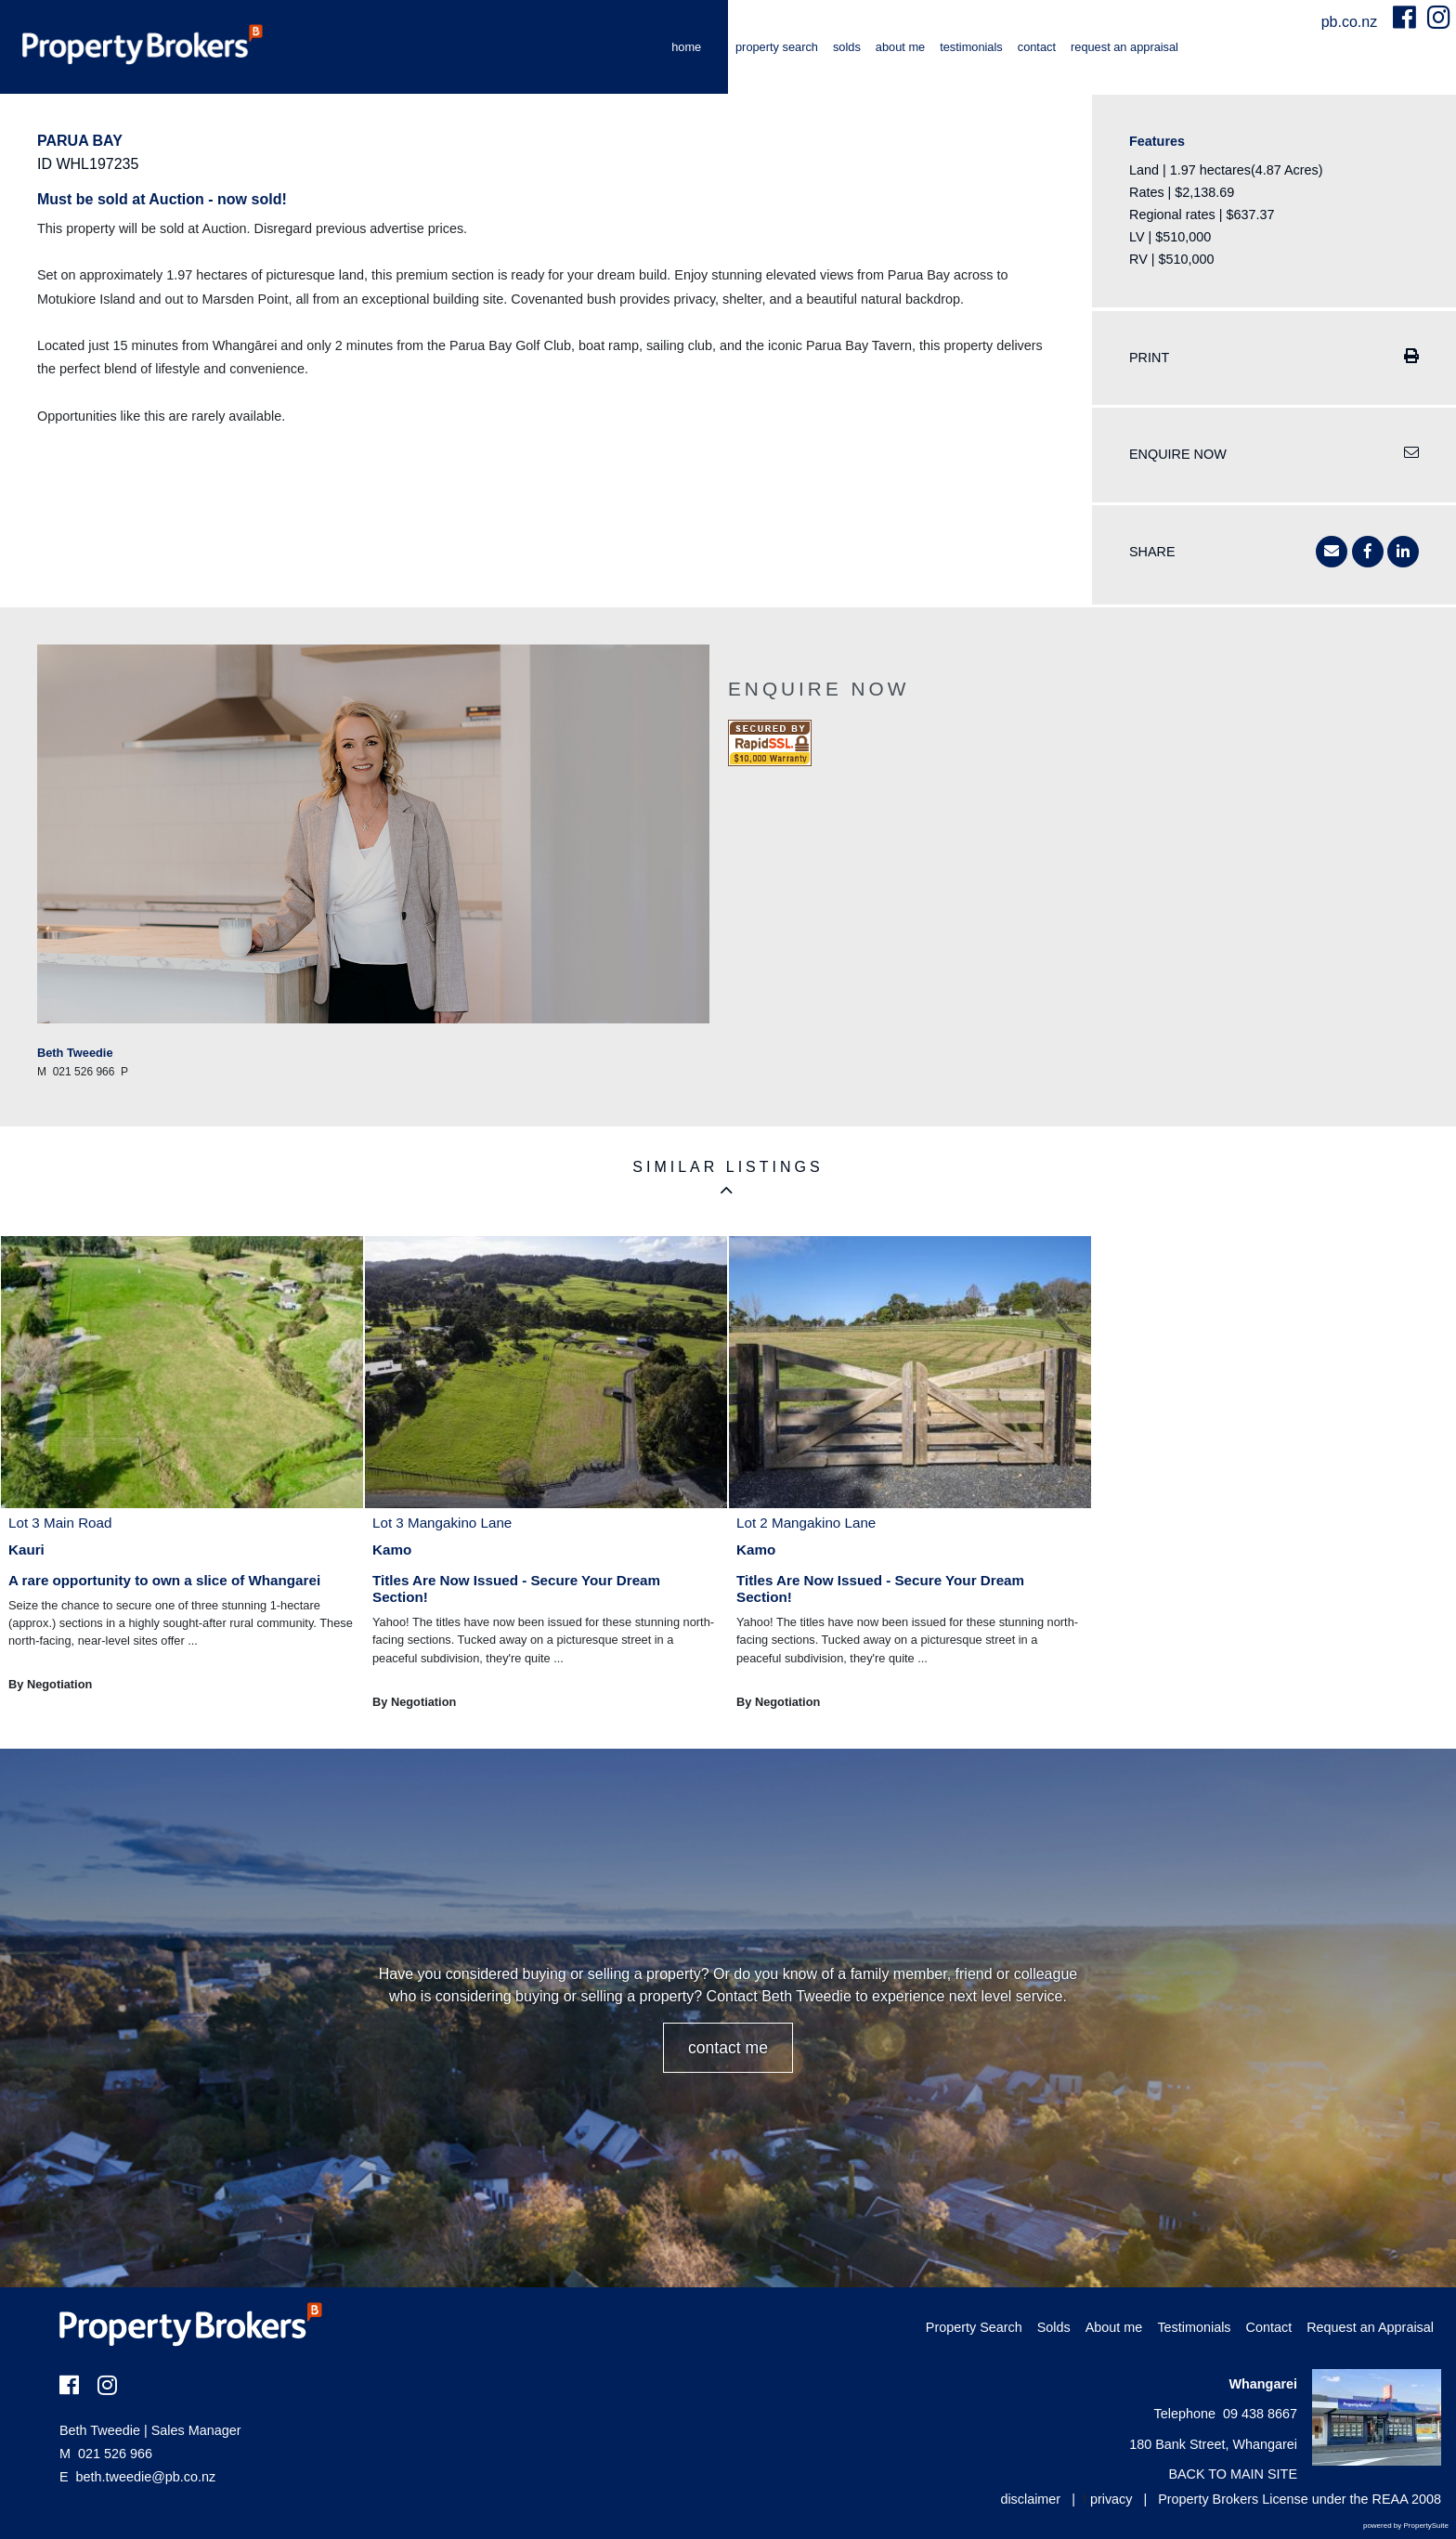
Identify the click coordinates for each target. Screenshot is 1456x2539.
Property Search (776, 47)
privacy (1111, 2499)
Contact (1037, 47)
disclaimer (1030, 2499)
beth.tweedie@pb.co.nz (146, 2476)
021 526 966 (105, 2453)
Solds (847, 47)
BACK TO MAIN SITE (1232, 2474)
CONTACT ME (728, 2047)
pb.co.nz (1351, 22)
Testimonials (971, 47)
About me (900, 47)
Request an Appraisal (1124, 47)
